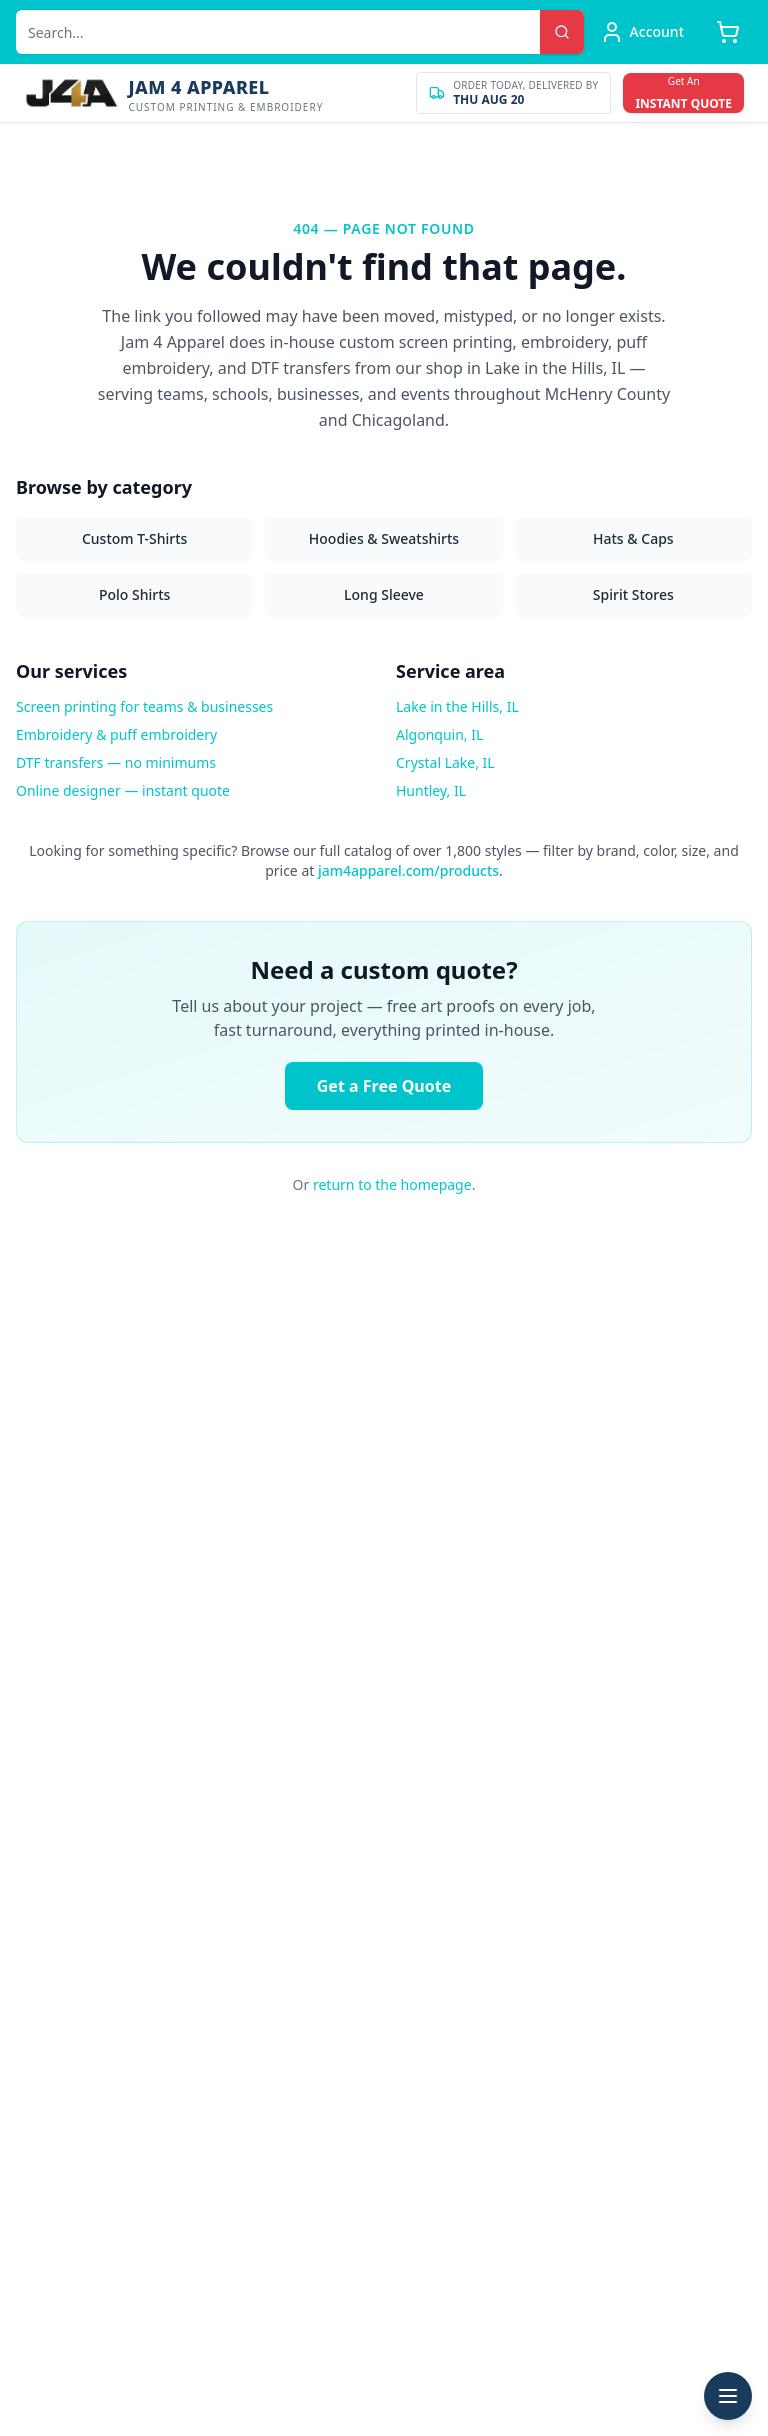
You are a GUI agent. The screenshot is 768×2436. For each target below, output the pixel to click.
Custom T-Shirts (134, 538)
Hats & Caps (633, 538)
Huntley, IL (431, 790)
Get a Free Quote (384, 1086)
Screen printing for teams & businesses (144, 706)
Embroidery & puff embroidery (116, 734)
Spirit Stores (633, 594)
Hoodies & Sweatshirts (384, 538)
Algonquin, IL (439, 734)
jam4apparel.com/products (408, 870)
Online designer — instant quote (123, 790)
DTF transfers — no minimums (116, 762)
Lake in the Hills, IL (457, 706)
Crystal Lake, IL (445, 762)
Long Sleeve (384, 594)
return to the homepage (392, 1184)
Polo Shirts (134, 594)
